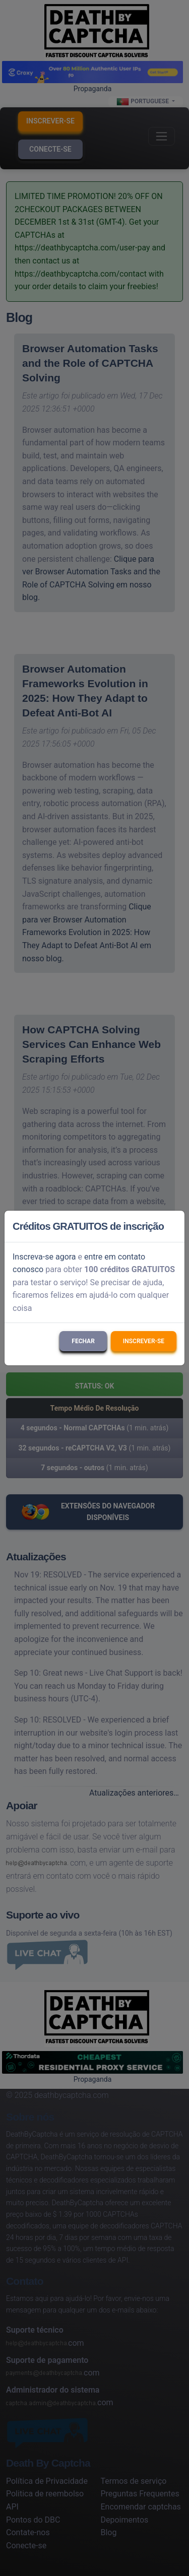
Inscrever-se (143, 1341)
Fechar (83, 1341)
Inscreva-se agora (44, 1257)
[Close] (172, 1226)
